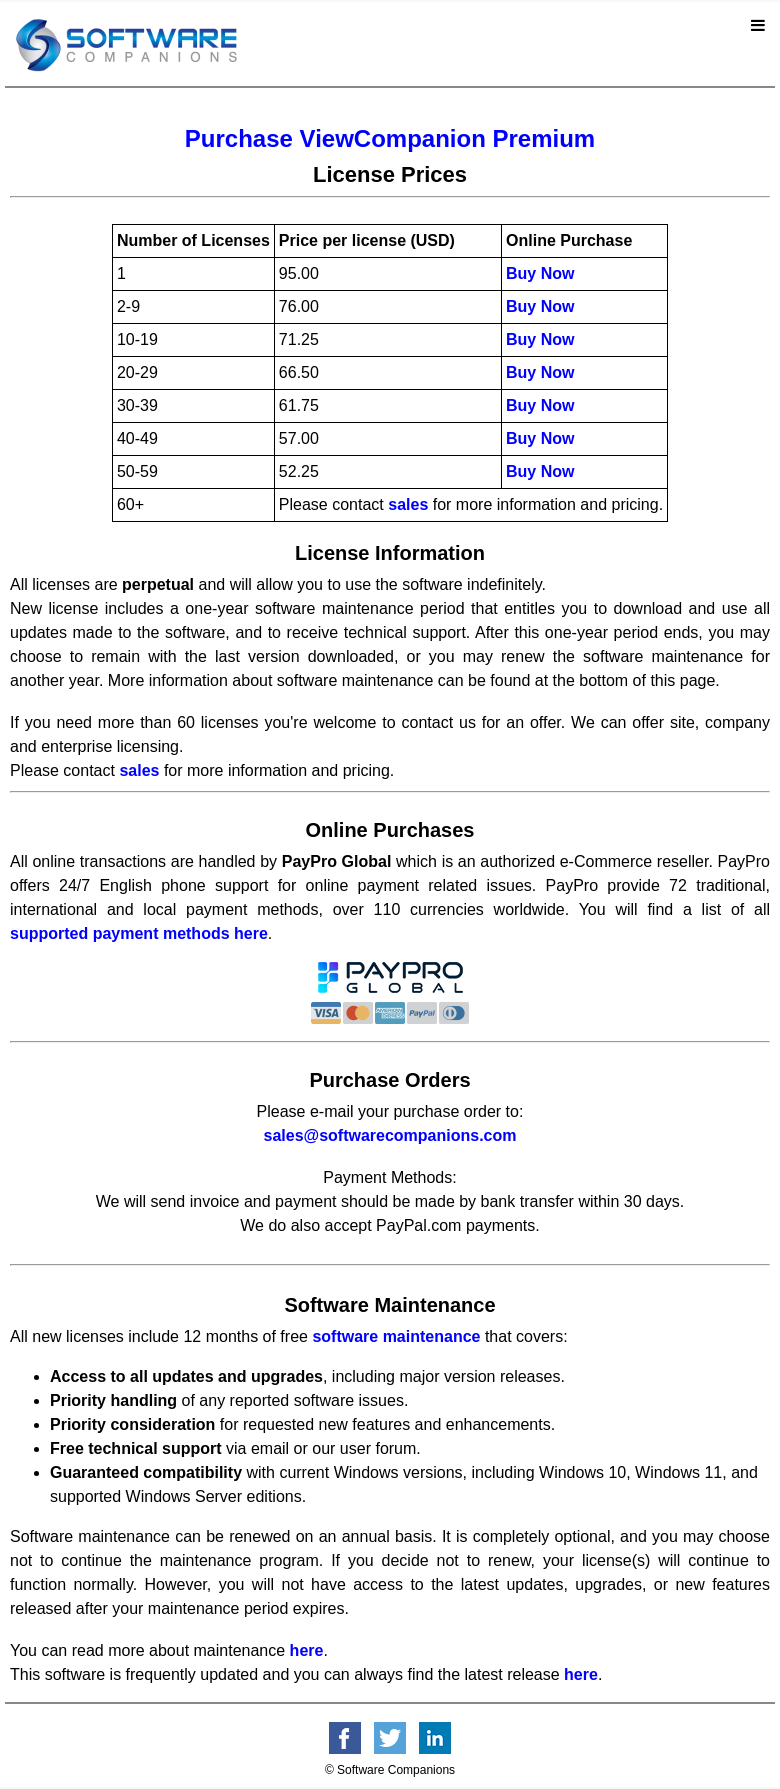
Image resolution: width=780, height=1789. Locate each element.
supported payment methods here (139, 933)
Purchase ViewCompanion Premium (390, 138)
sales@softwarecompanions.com (389, 1135)
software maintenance (396, 1336)
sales (408, 504)
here (307, 1650)
